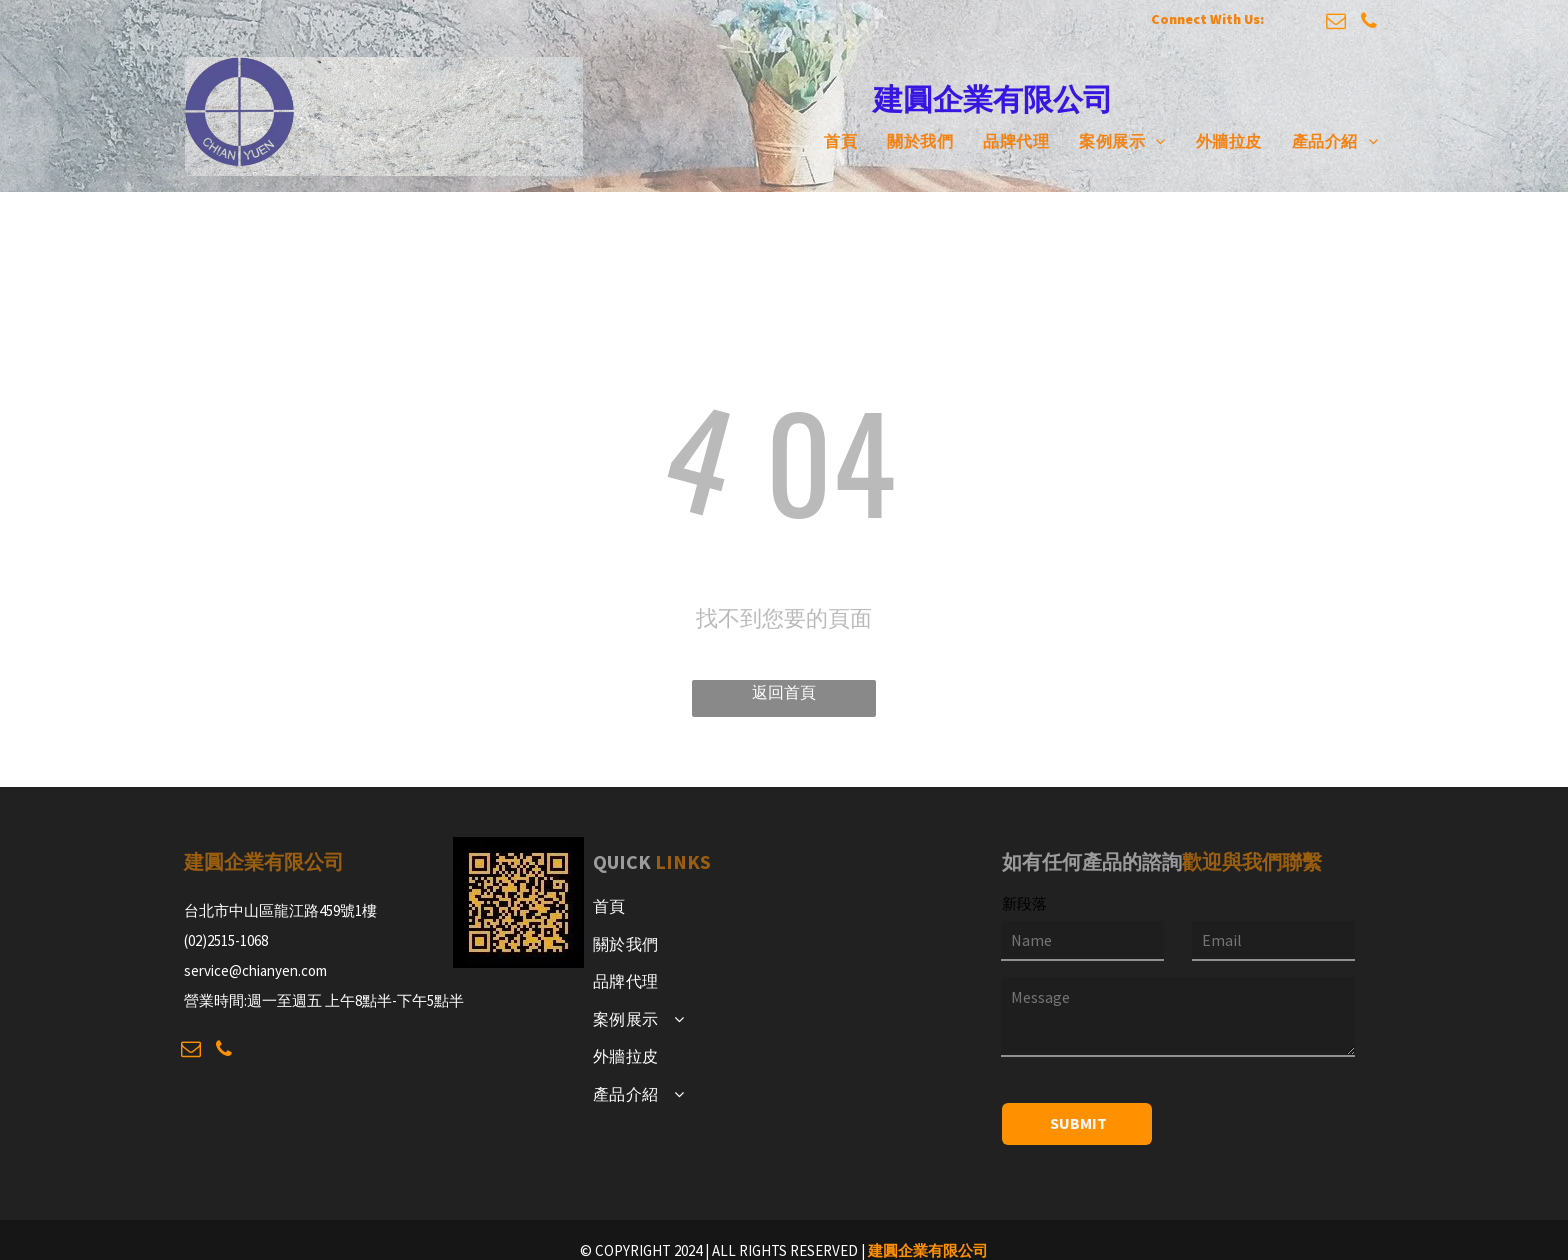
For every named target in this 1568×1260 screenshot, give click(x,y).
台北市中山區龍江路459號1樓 (280, 910)
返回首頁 (784, 692)
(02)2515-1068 (226, 940)
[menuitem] (825, 141)
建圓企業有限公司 (928, 1250)
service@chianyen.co (250, 970)
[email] (1336, 23)
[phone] (1369, 23)
